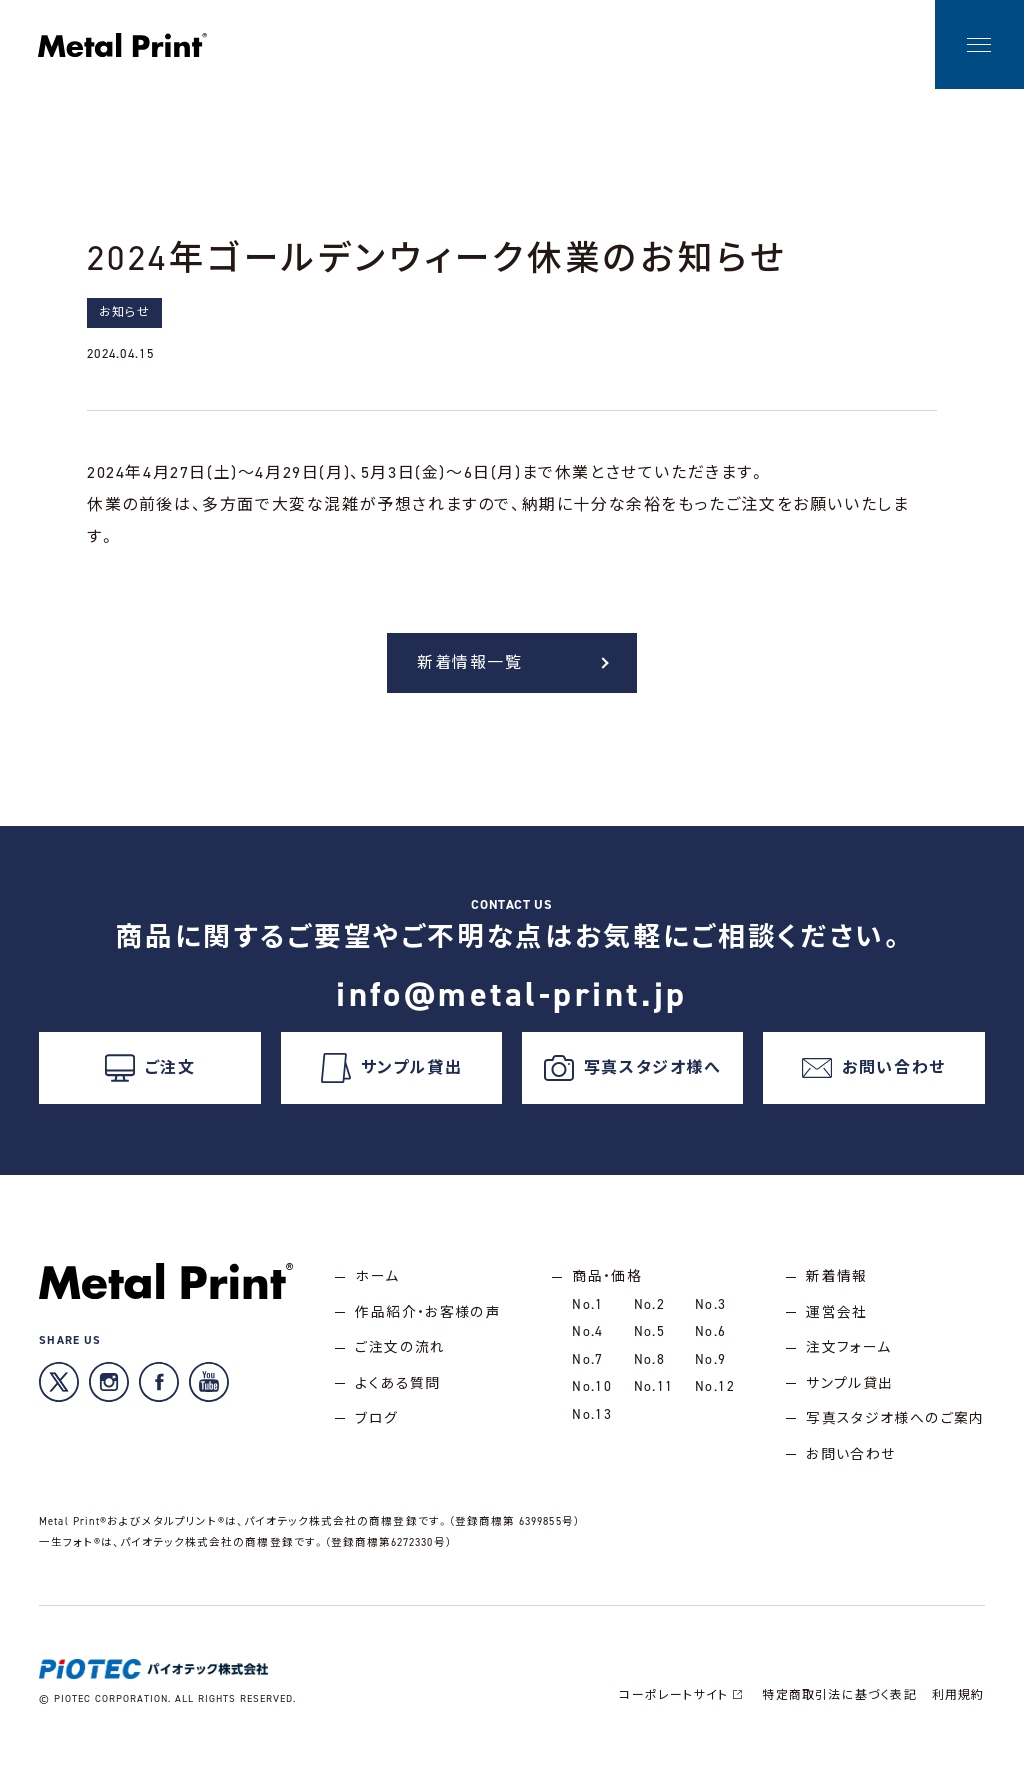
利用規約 (957, 1709)
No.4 (587, 1340)
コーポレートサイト (683, 1709)
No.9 (710, 1368)
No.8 (649, 1368)
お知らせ (124, 312)
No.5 (649, 1340)
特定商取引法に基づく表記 (839, 1709)
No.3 (710, 1311)
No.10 (591, 1397)
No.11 (653, 1397)
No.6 (710, 1340)
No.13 (591, 1426)
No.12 (714, 1397)
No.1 (587, 1311)
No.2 (649, 1311)
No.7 (587, 1368)
